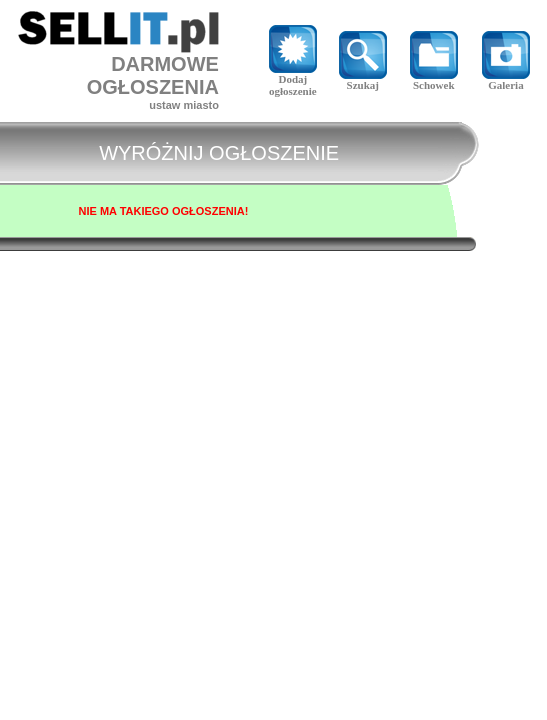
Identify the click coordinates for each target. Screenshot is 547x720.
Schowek (434, 80)
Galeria (506, 80)
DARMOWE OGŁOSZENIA (153, 75)
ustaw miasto (184, 105)
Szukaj (363, 80)
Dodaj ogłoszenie (293, 80)
